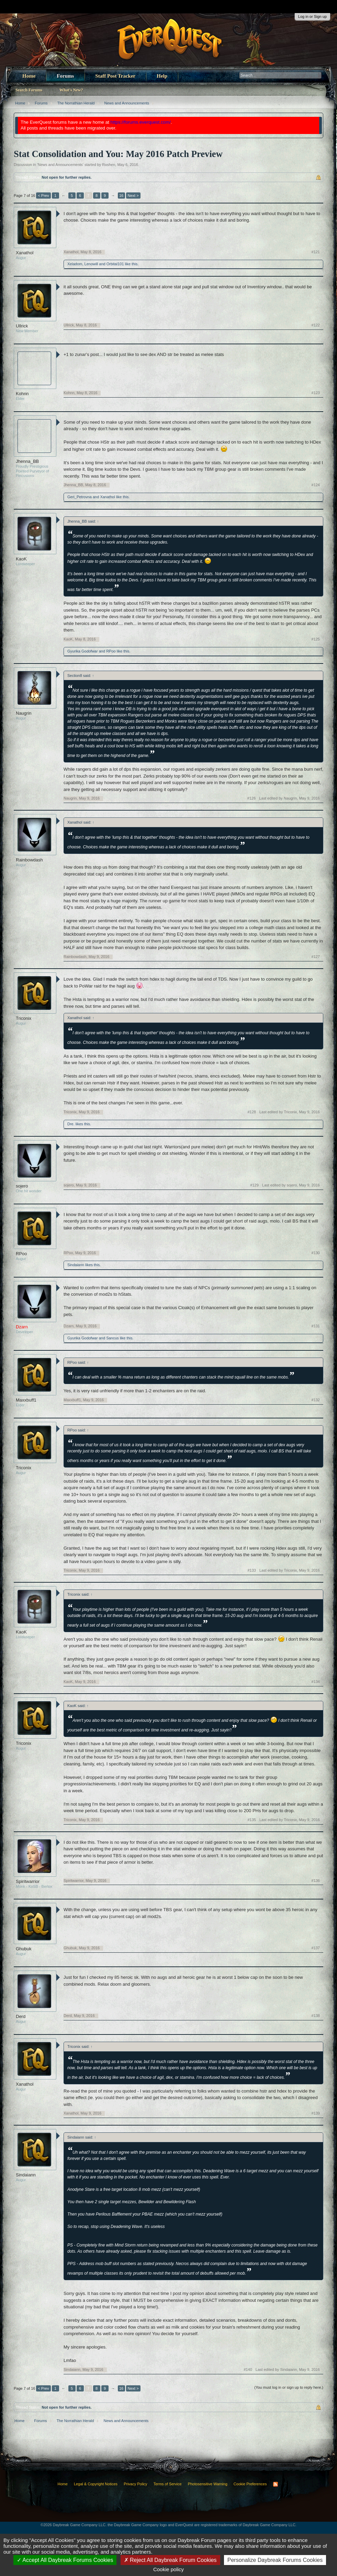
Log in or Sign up (312, 16)
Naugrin (24, 713)
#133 (251, 1570)
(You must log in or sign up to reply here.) (288, 2387)
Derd (20, 2016)
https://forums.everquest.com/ (141, 122)
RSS (275, 2484)
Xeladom (74, 264)
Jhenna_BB (27, 461)
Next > (133, 195)
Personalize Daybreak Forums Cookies (275, 2560)
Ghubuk (24, 1948)
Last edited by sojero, (291, 1185)
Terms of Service (168, 2484)
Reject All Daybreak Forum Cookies (170, 2560)
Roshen (108, 165)
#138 (316, 2016)
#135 (251, 1820)
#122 (316, 325)
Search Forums (28, 90)
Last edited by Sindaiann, (288, 2369)
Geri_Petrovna (79, 497)
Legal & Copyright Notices (95, 2484)
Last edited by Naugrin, (289, 798)
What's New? (71, 90)
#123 (316, 393)
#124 (316, 485)
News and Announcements (60, 165)
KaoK (21, 558)
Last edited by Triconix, (289, 1112)
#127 (316, 957)
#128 (251, 1112)
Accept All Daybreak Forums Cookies (65, 2560)
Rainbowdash (29, 859)
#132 (316, 1400)
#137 (316, 1948)
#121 (316, 252)
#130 (316, 1253)
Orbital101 (115, 264)
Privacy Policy (135, 2484)
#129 (254, 1185)
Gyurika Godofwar (82, 651)
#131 (316, 1326)
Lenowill (91, 264)
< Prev (43, 195)
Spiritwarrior (28, 1881)
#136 (316, 1880)
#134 (316, 1682)
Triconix (23, 1018)
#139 (316, 2113)
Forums (65, 76)
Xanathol (24, 252)
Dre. (71, 1124)
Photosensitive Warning (207, 2484)
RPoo (111, 651)
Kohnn (22, 393)
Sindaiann (75, 1265)
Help (162, 76)
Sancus (112, 1338)
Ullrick (22, 325)
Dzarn (69, 1326)
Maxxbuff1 (26, 1400)
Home (28, 76)
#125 (316, 639)
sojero (22, 1186)
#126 (251, 798)
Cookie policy (168, 2569)
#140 (248, 2369)
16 (121, 195)
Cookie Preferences (250, 2484)
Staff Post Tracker (115, 76)
